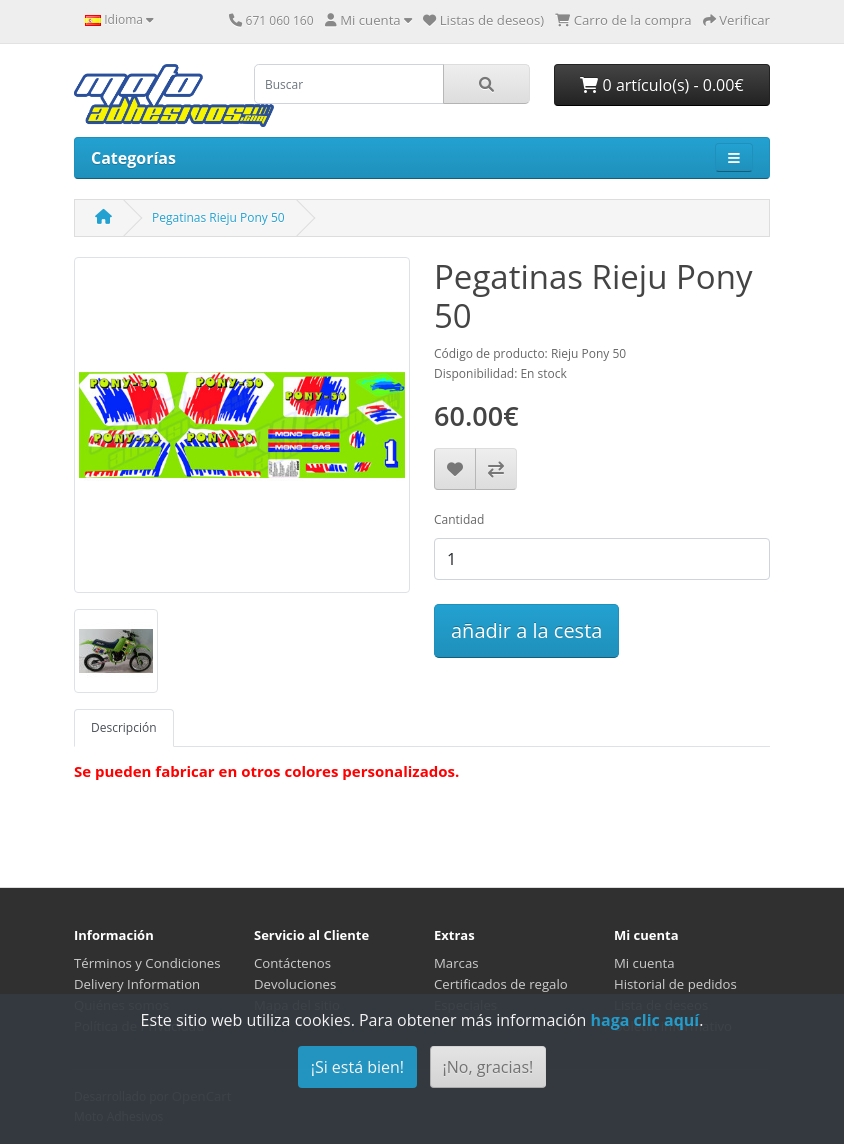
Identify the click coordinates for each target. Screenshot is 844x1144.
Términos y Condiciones (147, 963)
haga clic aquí (645, 1020)
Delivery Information (137, 984)
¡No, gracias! (488, 1067)
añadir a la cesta (526, 630)
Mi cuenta (644, 963)
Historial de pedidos (675, 984)
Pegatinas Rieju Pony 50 (218, 217)
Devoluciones (295, 984)
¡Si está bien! (357, 1067)
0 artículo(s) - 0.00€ (661, 85)
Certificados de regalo (501, 984)
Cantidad (459, 519)
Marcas (456, 963)
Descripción (124, 727)
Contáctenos (292, 963)
